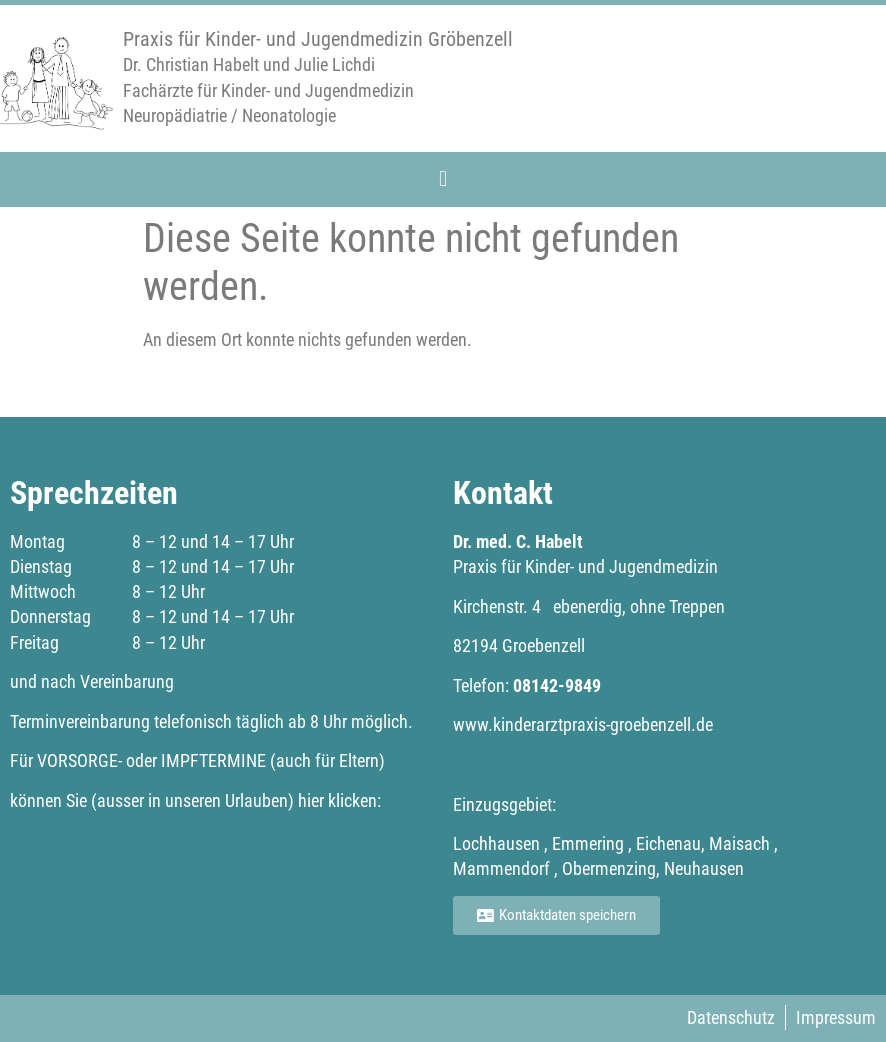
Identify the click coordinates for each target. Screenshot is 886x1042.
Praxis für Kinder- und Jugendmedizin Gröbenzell (318, 39)
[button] (442, 178)
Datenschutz (731, 1017)
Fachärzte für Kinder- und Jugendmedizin (268, 90)
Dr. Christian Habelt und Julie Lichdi (249, 64)
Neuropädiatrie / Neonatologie (229, 115)
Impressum (836, 1017)
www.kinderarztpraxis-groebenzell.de (583, 724)
